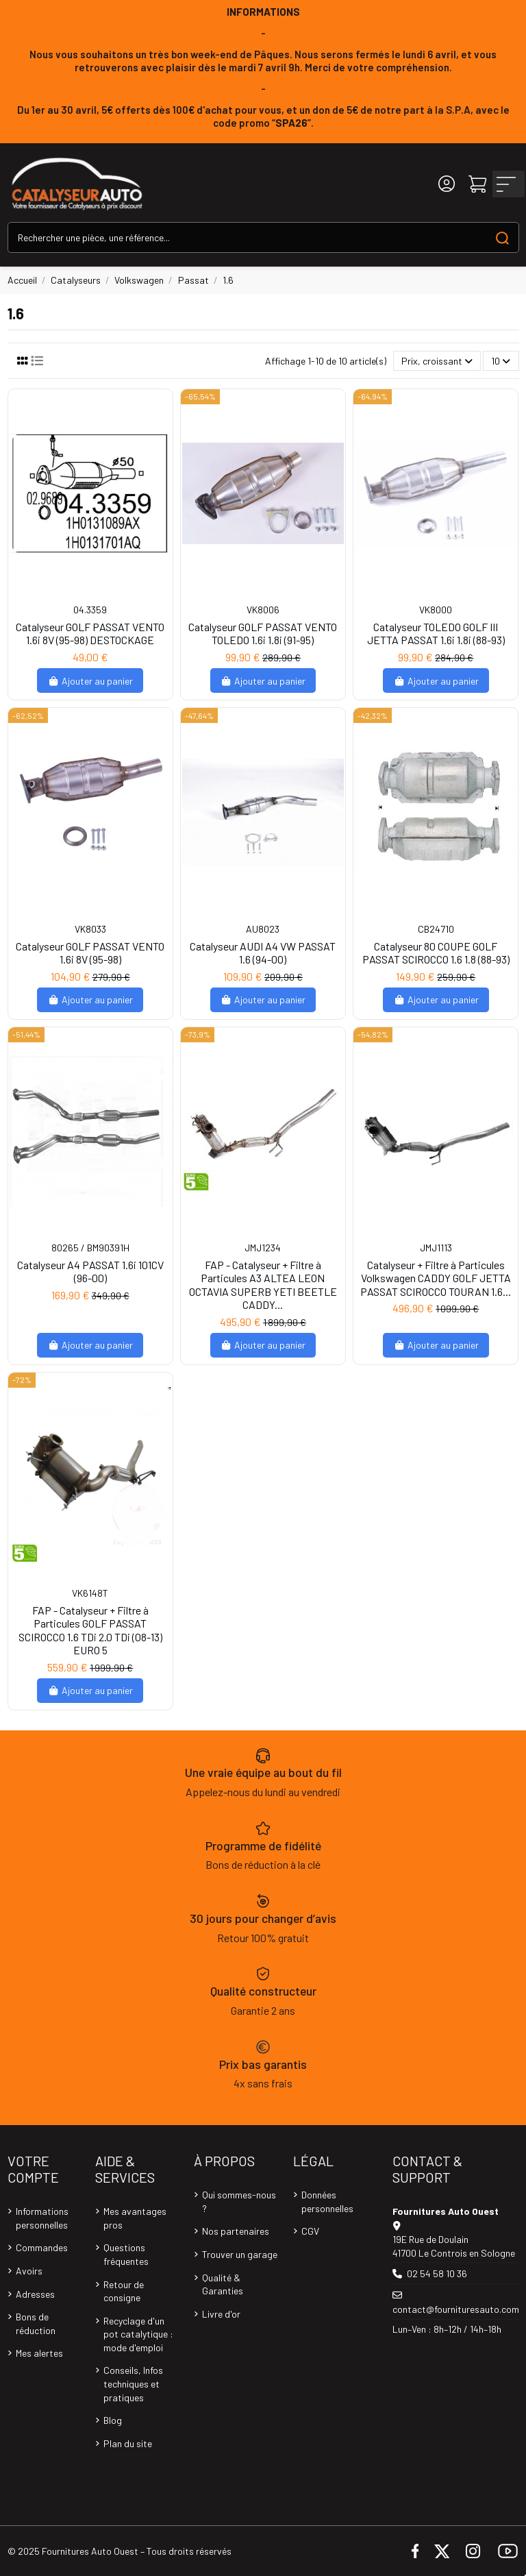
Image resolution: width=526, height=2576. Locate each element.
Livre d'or (221, 2314)
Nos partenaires (235, 2231)
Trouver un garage (239, 2254)
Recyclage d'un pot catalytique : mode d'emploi (138, 2334)
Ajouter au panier (90, 681)
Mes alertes (39, 2353)
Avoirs (29, 2271)
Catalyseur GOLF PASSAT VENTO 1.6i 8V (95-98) (90, 953)
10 (500, 361)
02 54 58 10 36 (437, 2273)
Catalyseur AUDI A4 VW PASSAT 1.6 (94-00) (263, 953)
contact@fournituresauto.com (455, 2309)
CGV (310, 2231)
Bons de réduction (35, 2323)
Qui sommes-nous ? (239, 2201)
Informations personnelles (42, 2218)
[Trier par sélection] (437, 361)
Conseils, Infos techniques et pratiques (133, 2383)
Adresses (35, 2294)
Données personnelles (327, 2201)
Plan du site (127, 2443)
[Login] (446, 184)
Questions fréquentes (126, 2254)
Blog (112, 2420)
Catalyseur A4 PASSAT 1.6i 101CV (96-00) (90, 1271)
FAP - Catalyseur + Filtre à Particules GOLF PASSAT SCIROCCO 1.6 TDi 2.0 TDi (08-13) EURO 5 (90, 1630)
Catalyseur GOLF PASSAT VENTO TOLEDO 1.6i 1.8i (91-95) (262, 633)
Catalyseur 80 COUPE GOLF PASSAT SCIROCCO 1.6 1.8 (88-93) (436, 953)
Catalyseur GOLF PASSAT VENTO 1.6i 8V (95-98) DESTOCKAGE (90, 633)
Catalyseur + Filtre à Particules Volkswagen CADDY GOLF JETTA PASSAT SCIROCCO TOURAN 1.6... (435, 1277)
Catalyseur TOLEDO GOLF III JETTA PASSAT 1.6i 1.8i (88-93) (436, 633)
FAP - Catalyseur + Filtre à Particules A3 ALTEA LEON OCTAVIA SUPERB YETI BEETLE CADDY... (263, 1284)
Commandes (42, 2247)
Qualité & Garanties (222, 2284)
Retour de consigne (123, 2291)
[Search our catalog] (502, 237)
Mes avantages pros (134, 2218)
